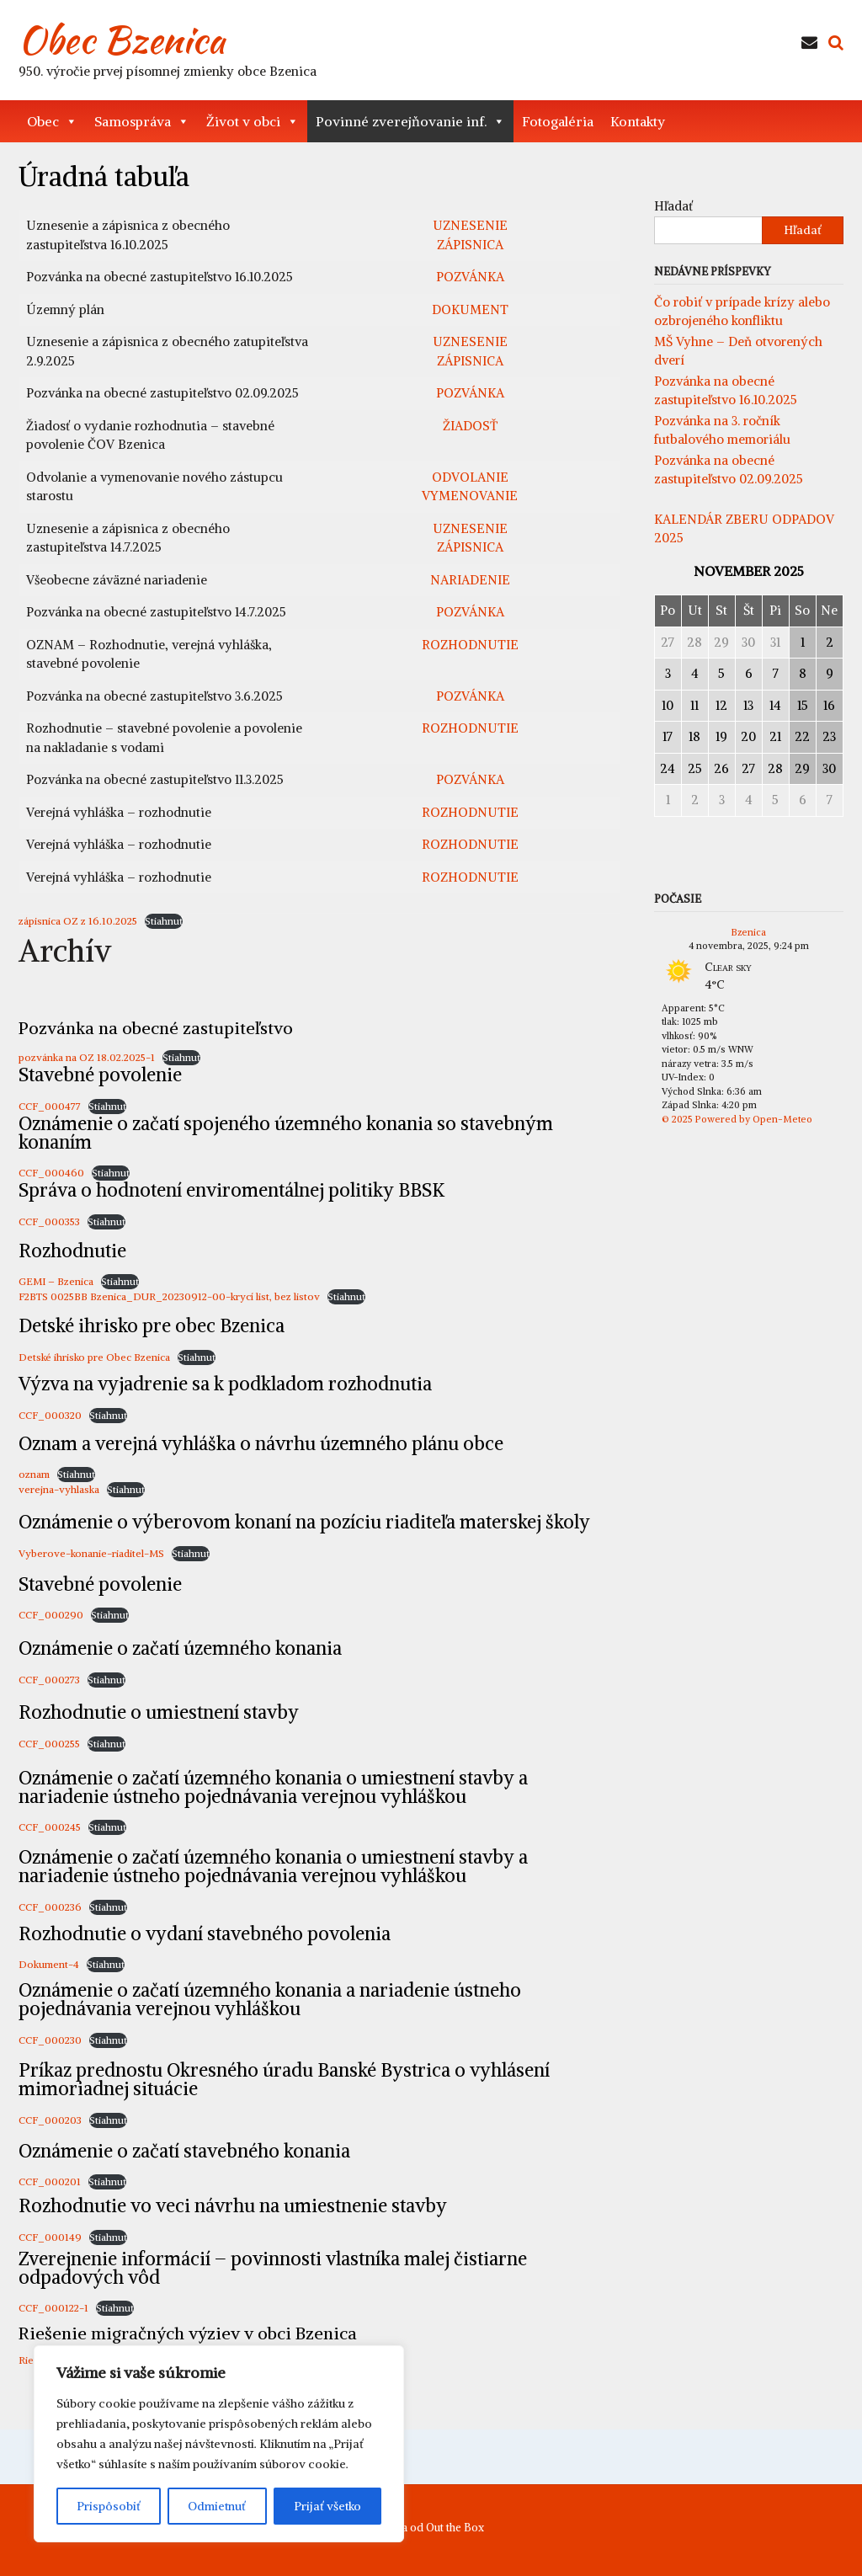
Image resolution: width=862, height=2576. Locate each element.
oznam (34, 1474)
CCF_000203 (50, 2120)
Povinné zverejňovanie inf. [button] (410, 121)
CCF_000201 (50, 2181)
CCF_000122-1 (53, 2307)
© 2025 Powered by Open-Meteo (737, 1119)
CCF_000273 (49, 1679)
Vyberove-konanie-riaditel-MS (91, 1553)
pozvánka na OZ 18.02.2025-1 (87, 1057)
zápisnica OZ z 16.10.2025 (78, 921)
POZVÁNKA (470, 277)
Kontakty (637, 121)
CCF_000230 (50, 2040)
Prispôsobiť (109, 2506)
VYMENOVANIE (470, 496)
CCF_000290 (51, 1614)
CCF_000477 (50, 1106)
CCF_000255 (49, 1743)
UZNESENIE (470, 225)
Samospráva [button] (141, 121)
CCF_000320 (50, 1415)
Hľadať (673, 206)
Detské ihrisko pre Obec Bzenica (94, 1357)
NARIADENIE (470, 580)
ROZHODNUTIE (470, 645)
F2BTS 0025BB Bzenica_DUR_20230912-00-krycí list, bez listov (169, 1296)
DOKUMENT (470, 309)
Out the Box (455, 2527)
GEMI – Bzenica (56, 1281)
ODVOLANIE (470, 477)
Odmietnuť (217, 2506)
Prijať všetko (327, 2506)
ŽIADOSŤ (470, 426)
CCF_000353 (49, 1221)
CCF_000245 (50, 1827)
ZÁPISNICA (470, 245)
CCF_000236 (50, 1907)
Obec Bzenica (122, 40)
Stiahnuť (164, 921)
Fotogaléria (557, 121)
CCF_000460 (51, 1172)
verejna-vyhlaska (59, 1489)
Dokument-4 (49, 1964)
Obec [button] (52, 121)
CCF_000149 (50, 2237)
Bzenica (749, 932)
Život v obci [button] (252, 121)
